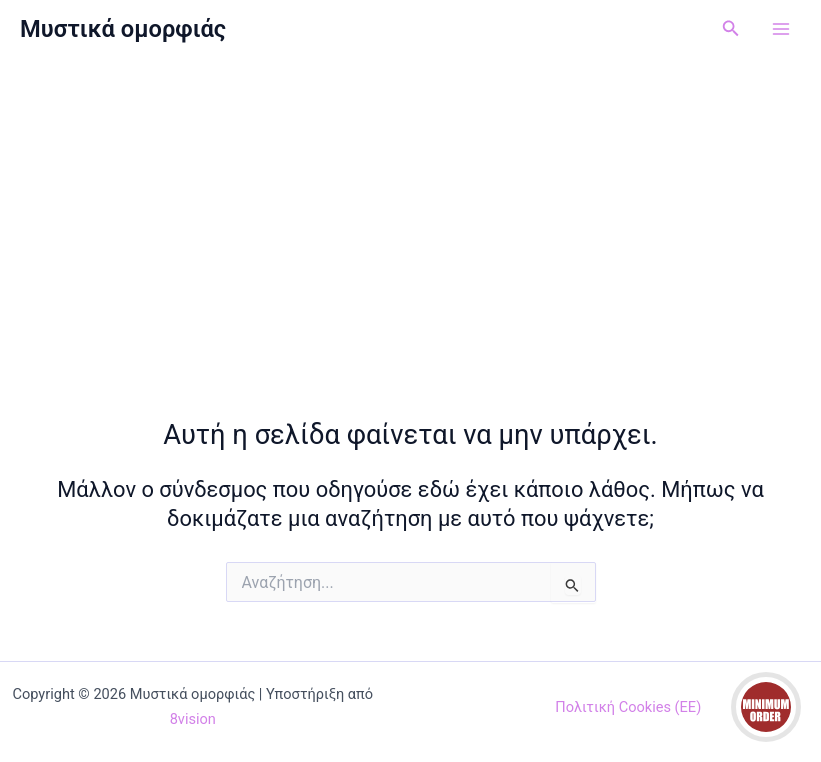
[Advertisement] (410, 208)
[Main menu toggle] (781, 29)
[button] (731, 28)
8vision (193, 719)
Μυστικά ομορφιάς (123, 29)
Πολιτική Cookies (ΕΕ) (628, 707)
